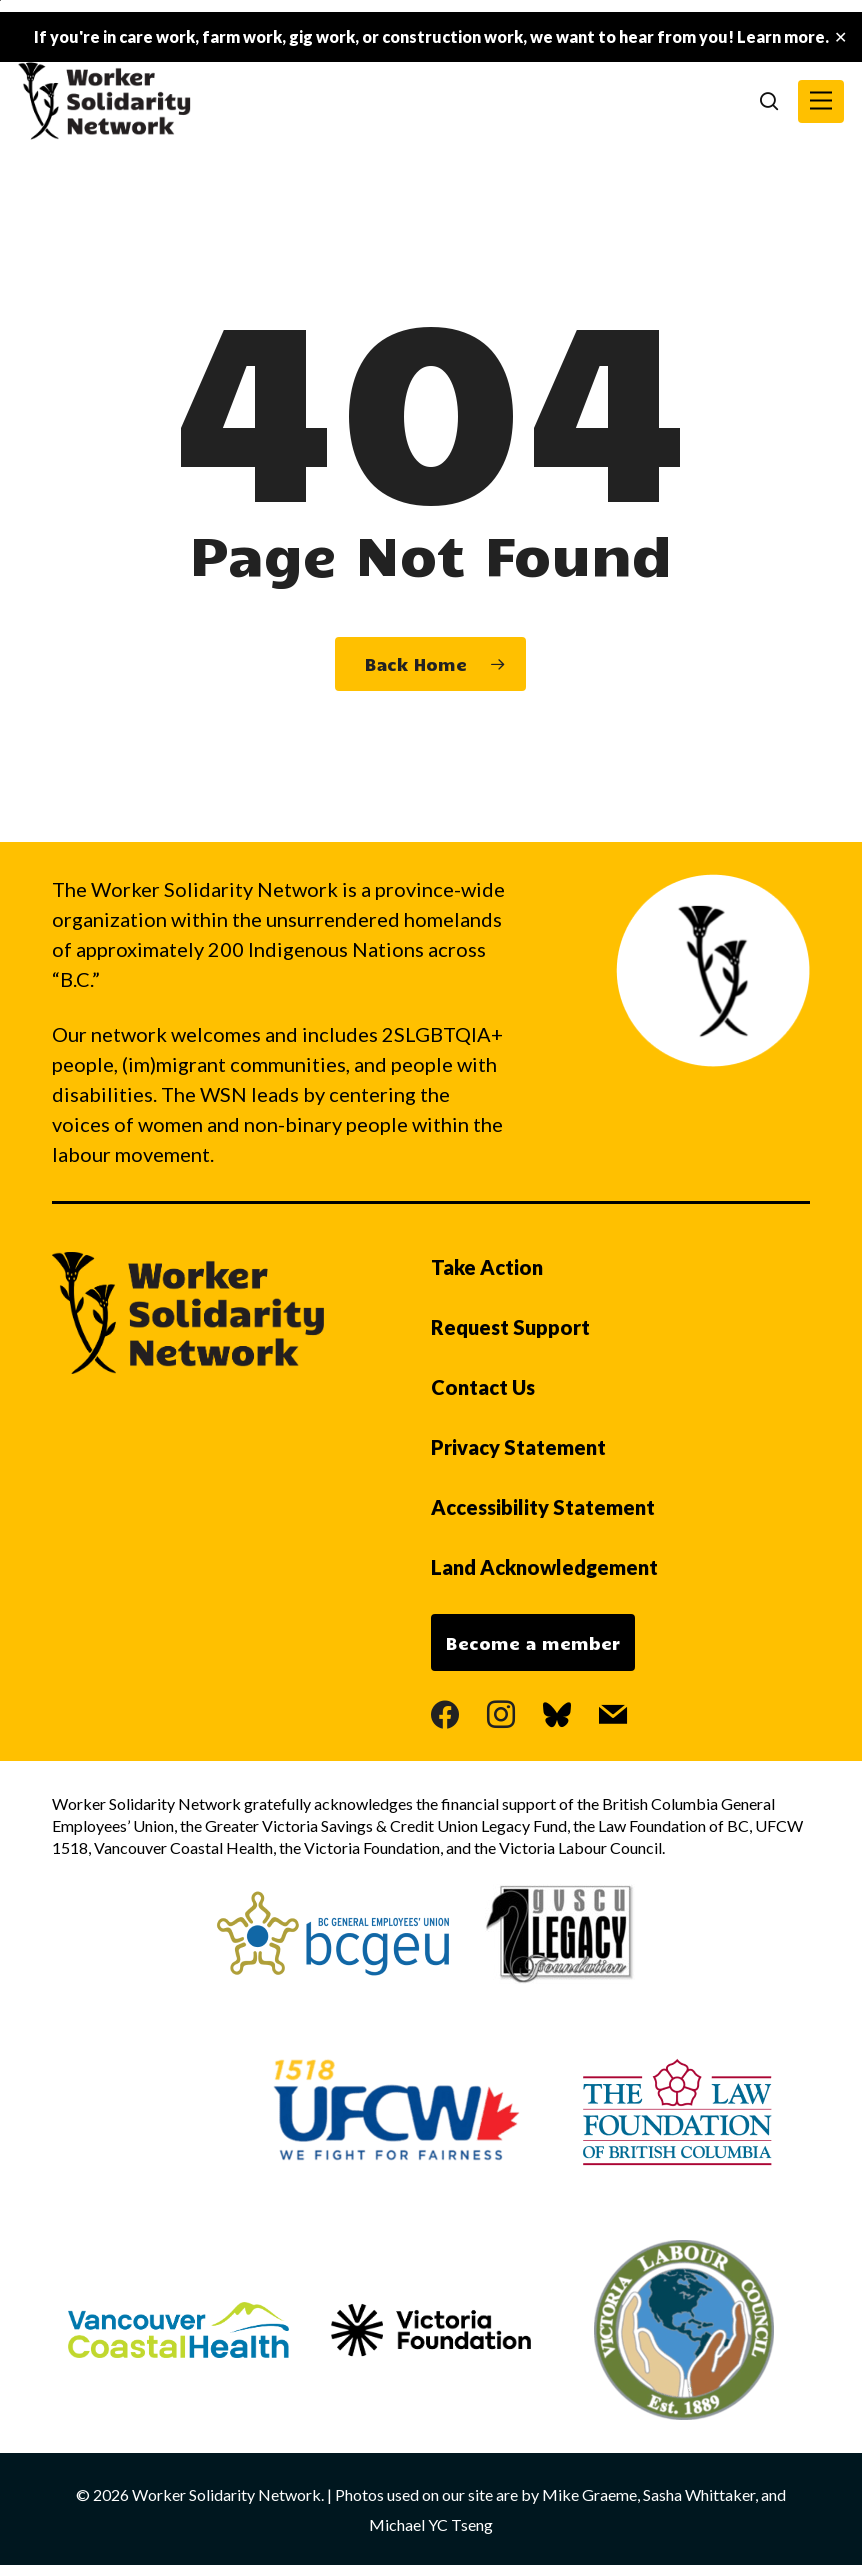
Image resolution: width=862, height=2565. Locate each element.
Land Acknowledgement (544, 1567)
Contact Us (483, 1387)
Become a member (533, 1643)
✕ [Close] (840, 37)
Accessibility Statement (543, 1507)
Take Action (487, 1267)
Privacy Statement (518, 1447)
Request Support (510, 1327)
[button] (821, 101)
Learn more (781, 36)
